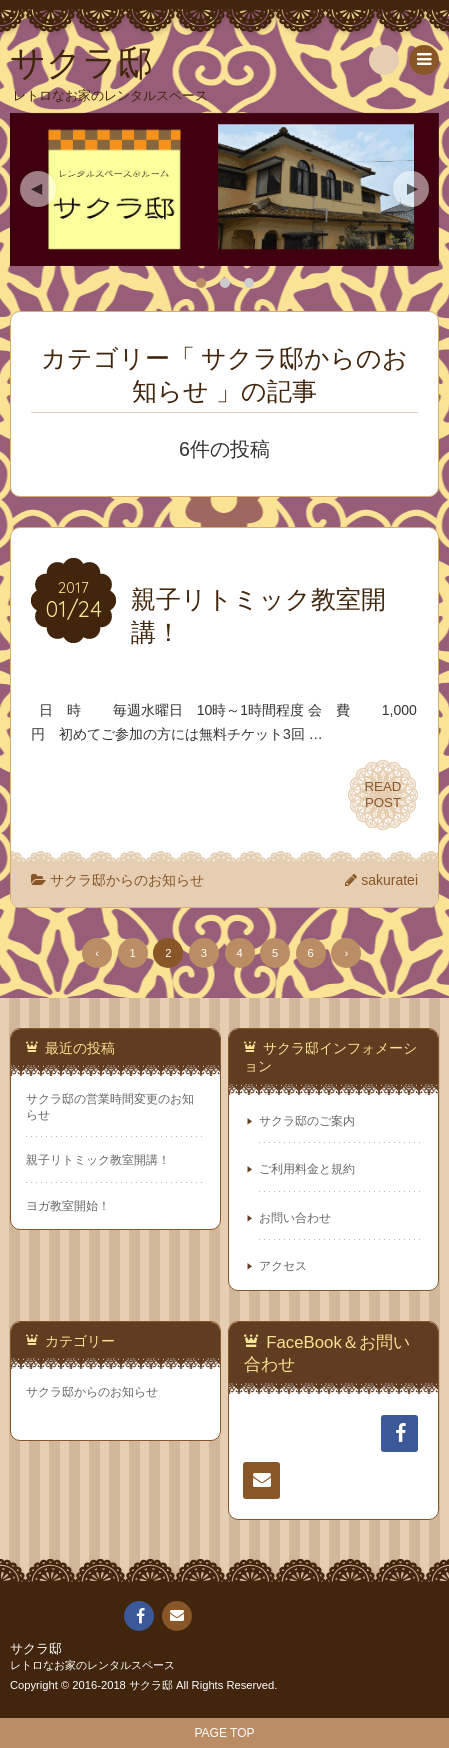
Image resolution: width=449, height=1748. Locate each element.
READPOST (383, 795)
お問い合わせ (295, 1218)
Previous (38, 189)
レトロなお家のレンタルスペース (92, 1665)
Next (411, 189)
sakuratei (389, 880)
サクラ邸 (36, 1649)
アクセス (283, 1266)
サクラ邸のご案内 (307, 1121)
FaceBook (406, 1433)
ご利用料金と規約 (307, 1169)
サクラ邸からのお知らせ (127, 880)
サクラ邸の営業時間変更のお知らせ (110, 1106)
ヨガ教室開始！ (68, 1206)
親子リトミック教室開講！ (98, 1160)
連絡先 (261, 1484)
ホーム (261, 1437)
